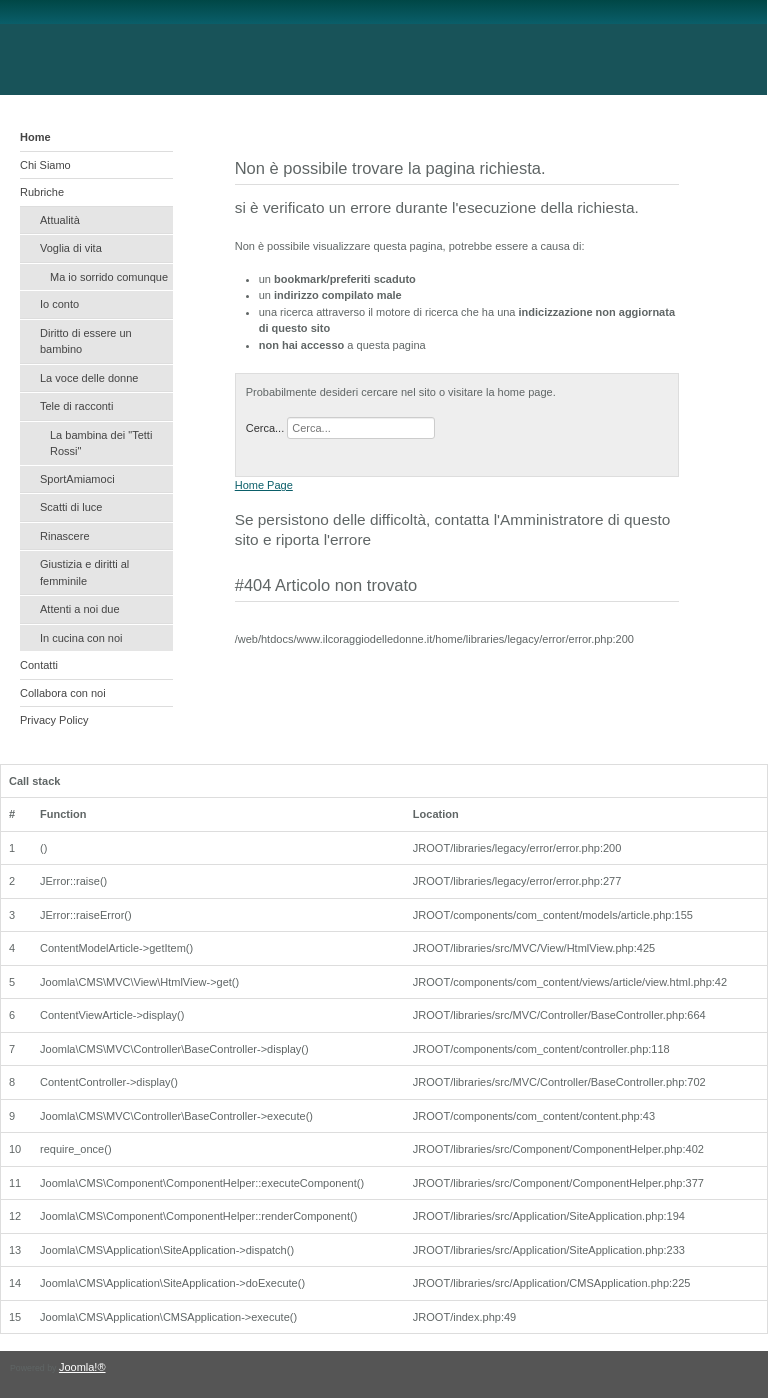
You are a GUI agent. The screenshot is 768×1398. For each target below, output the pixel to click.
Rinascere (65, 536)
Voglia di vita (71, 248)
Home (35, 137)
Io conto (59, 304)
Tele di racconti (76, 406)
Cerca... (265, 428)
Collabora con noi (63, 693)
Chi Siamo (45, 165)
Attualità (60, 220)
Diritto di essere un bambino (86, 341)
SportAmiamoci (77, 479)
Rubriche (42, 192)
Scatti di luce (71, 507)
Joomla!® (82, 1367)
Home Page (264, 485)
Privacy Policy (54, 720)
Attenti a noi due (80, 609)
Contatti (39, 665)
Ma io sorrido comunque (109, 277)
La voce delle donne (89, 378)
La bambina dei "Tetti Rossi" (101, 443)
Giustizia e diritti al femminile (84, 572)
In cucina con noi (81, 638)
